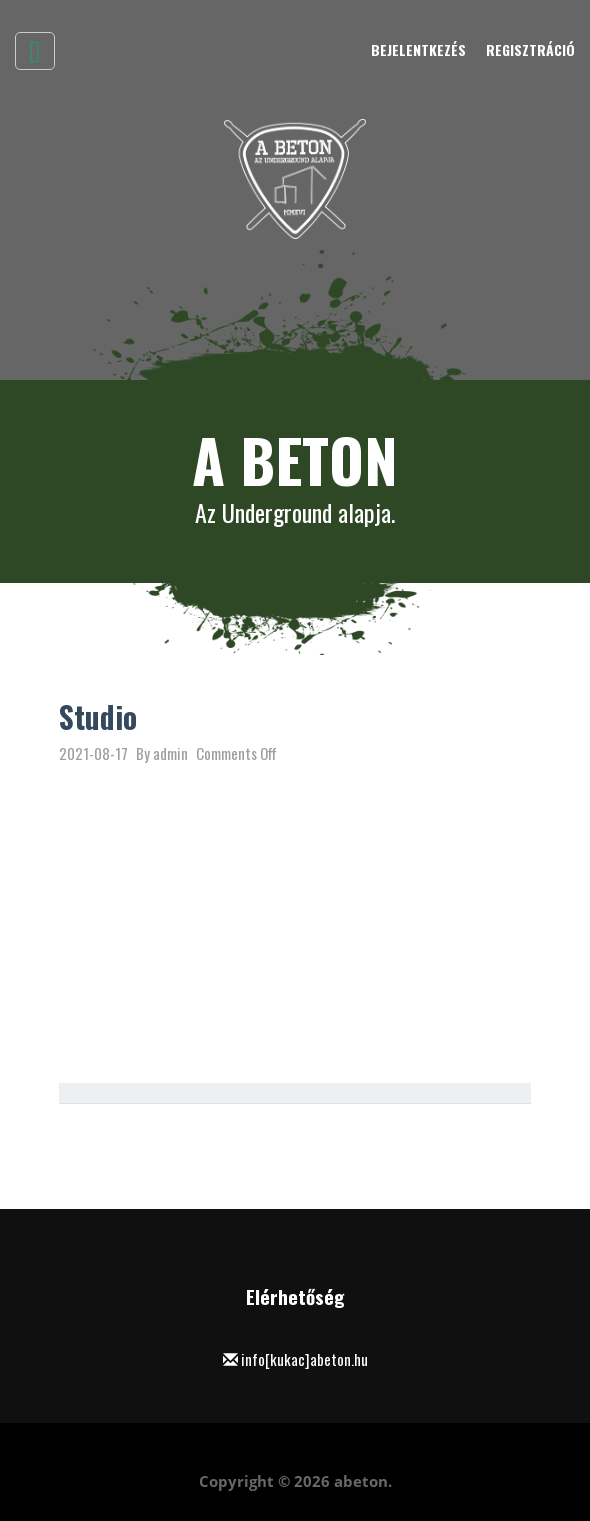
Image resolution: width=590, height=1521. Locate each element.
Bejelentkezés (418, 49)
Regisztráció (530, 49)
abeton (361, 1481)
